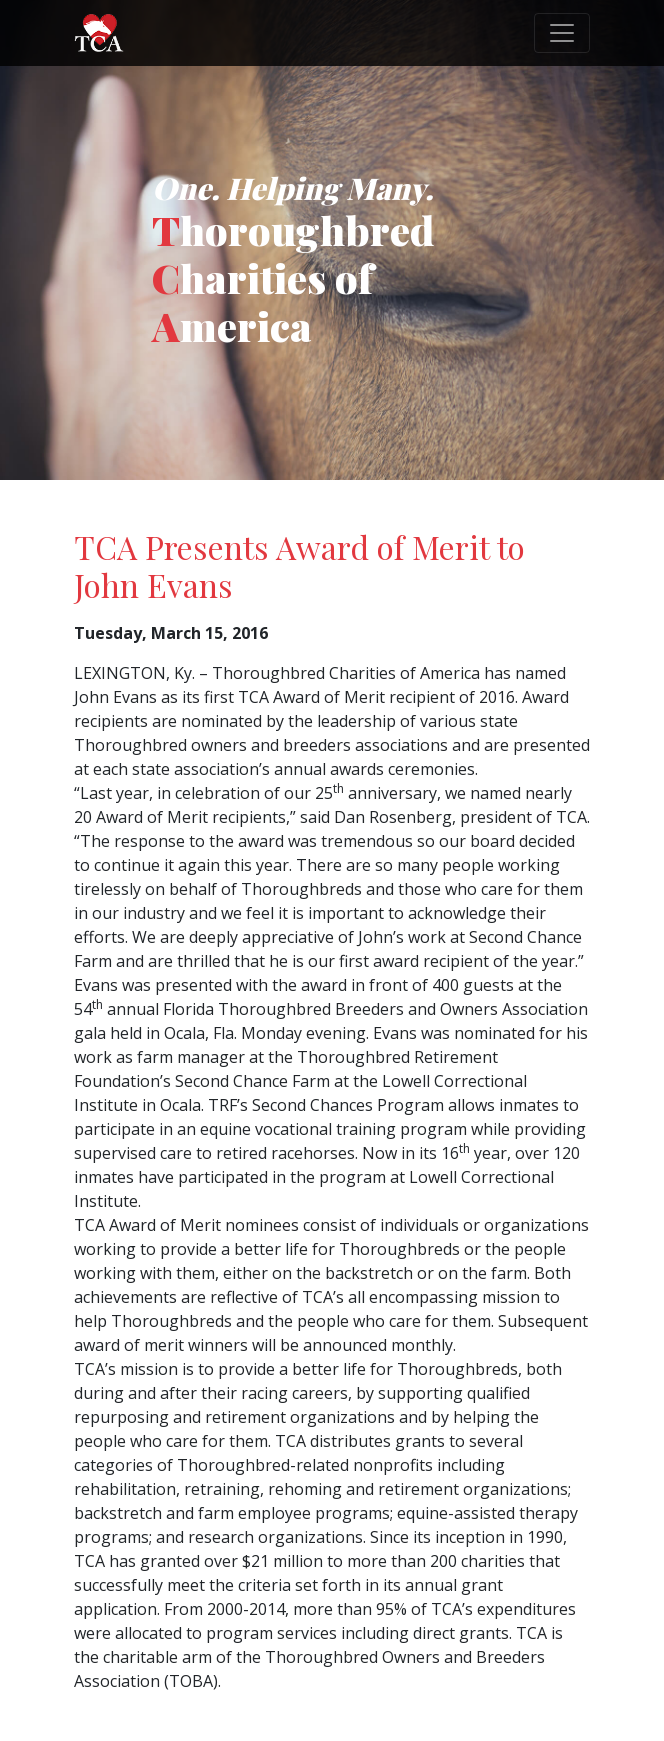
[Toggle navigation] (562, 33)
